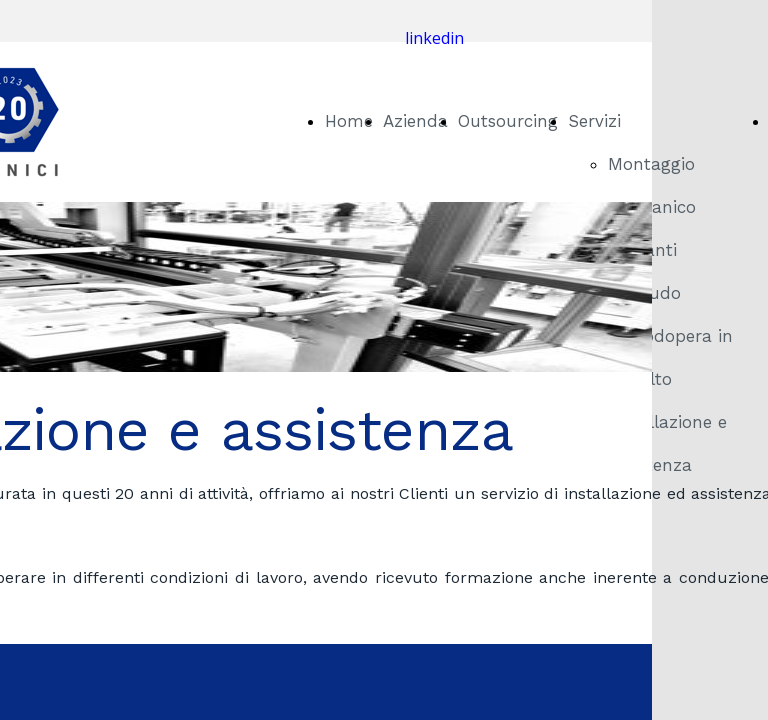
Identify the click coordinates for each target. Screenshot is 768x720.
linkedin (434, 38)
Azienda (415, 121)
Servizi (594, 121)
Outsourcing (508, 121)
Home (349, 121)
